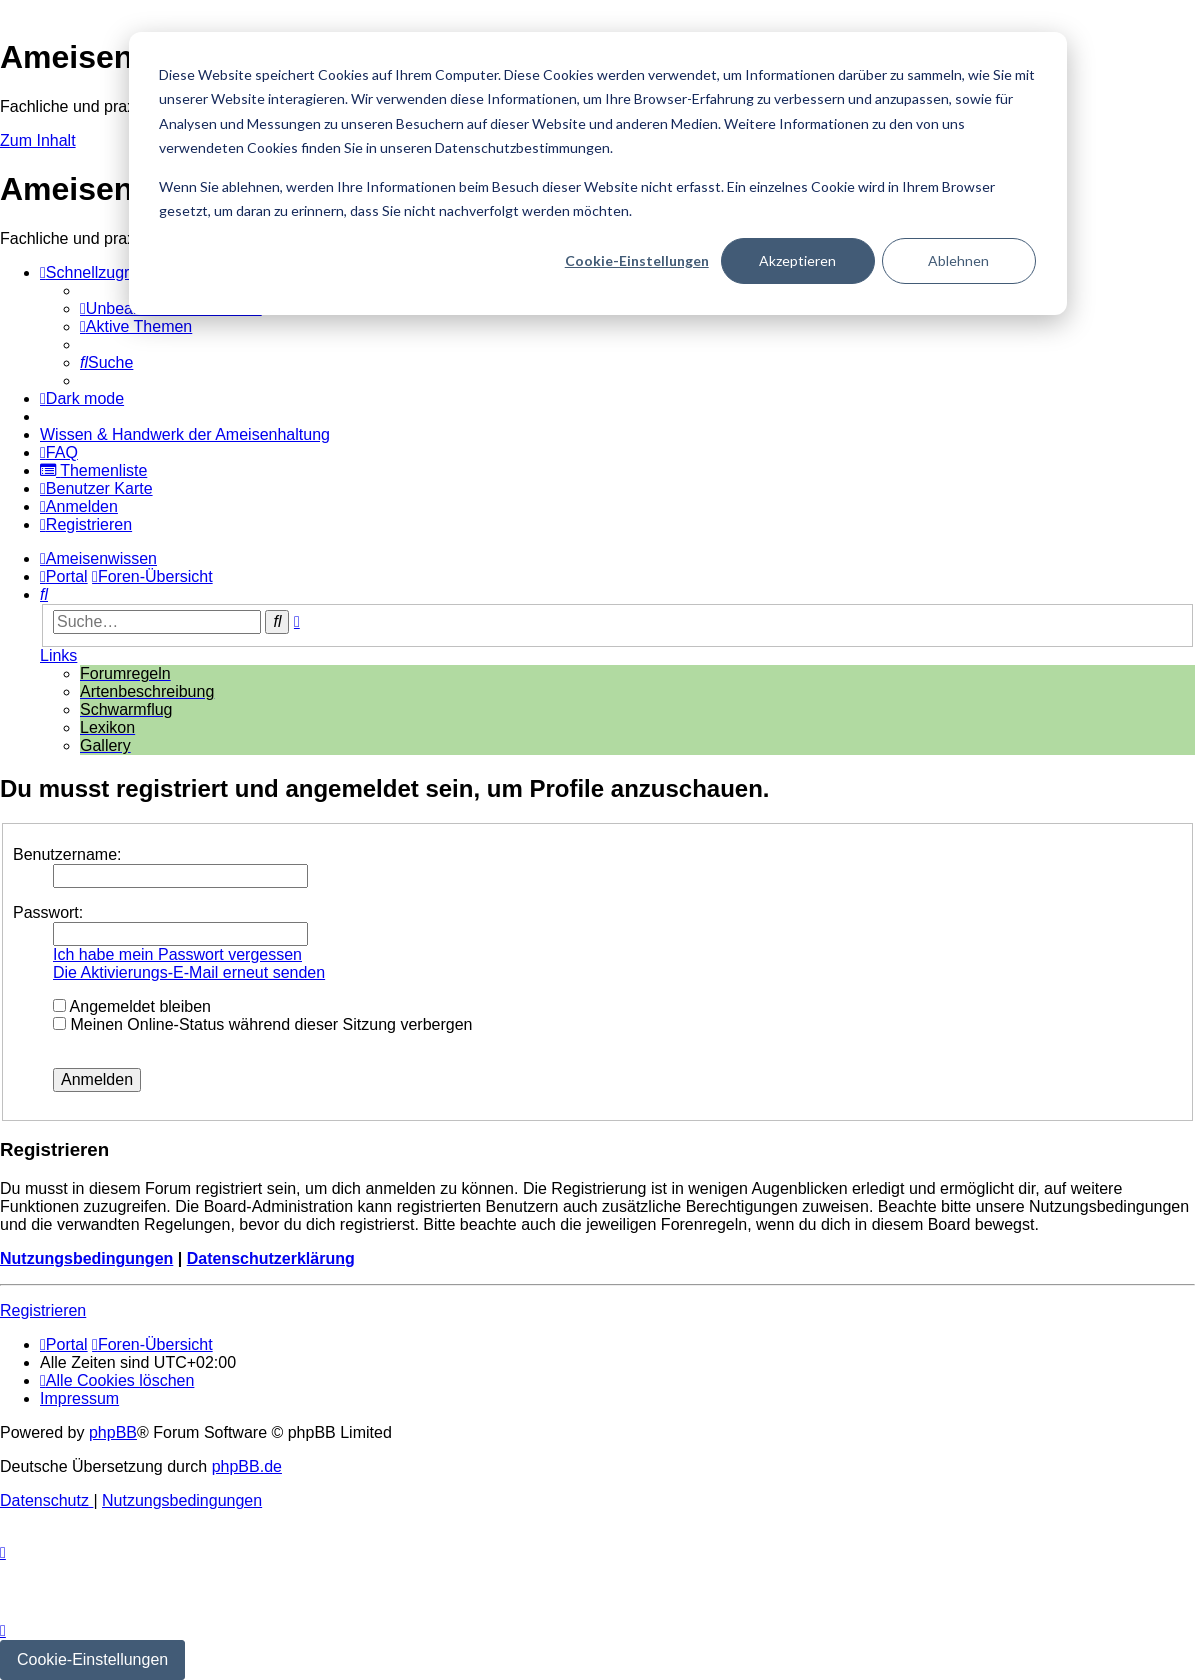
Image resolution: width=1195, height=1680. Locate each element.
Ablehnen (958, 260)
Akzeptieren (797, 260)
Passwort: (48, 912)
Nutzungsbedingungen (86, 1258)
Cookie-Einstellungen (637, 260)
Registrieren (43, 1310)
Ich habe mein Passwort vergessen (177, 954)
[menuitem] (136, 326)
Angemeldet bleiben (132, 1006)
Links (58, 655)
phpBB (113, 1432)
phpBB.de (247, 1466)
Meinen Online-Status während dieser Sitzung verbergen (262, 1024)
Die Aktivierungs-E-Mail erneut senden (189, 972)
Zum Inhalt (38, 140)
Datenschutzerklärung (271, 1258)
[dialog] (598, 173)
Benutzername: (67, 854)
